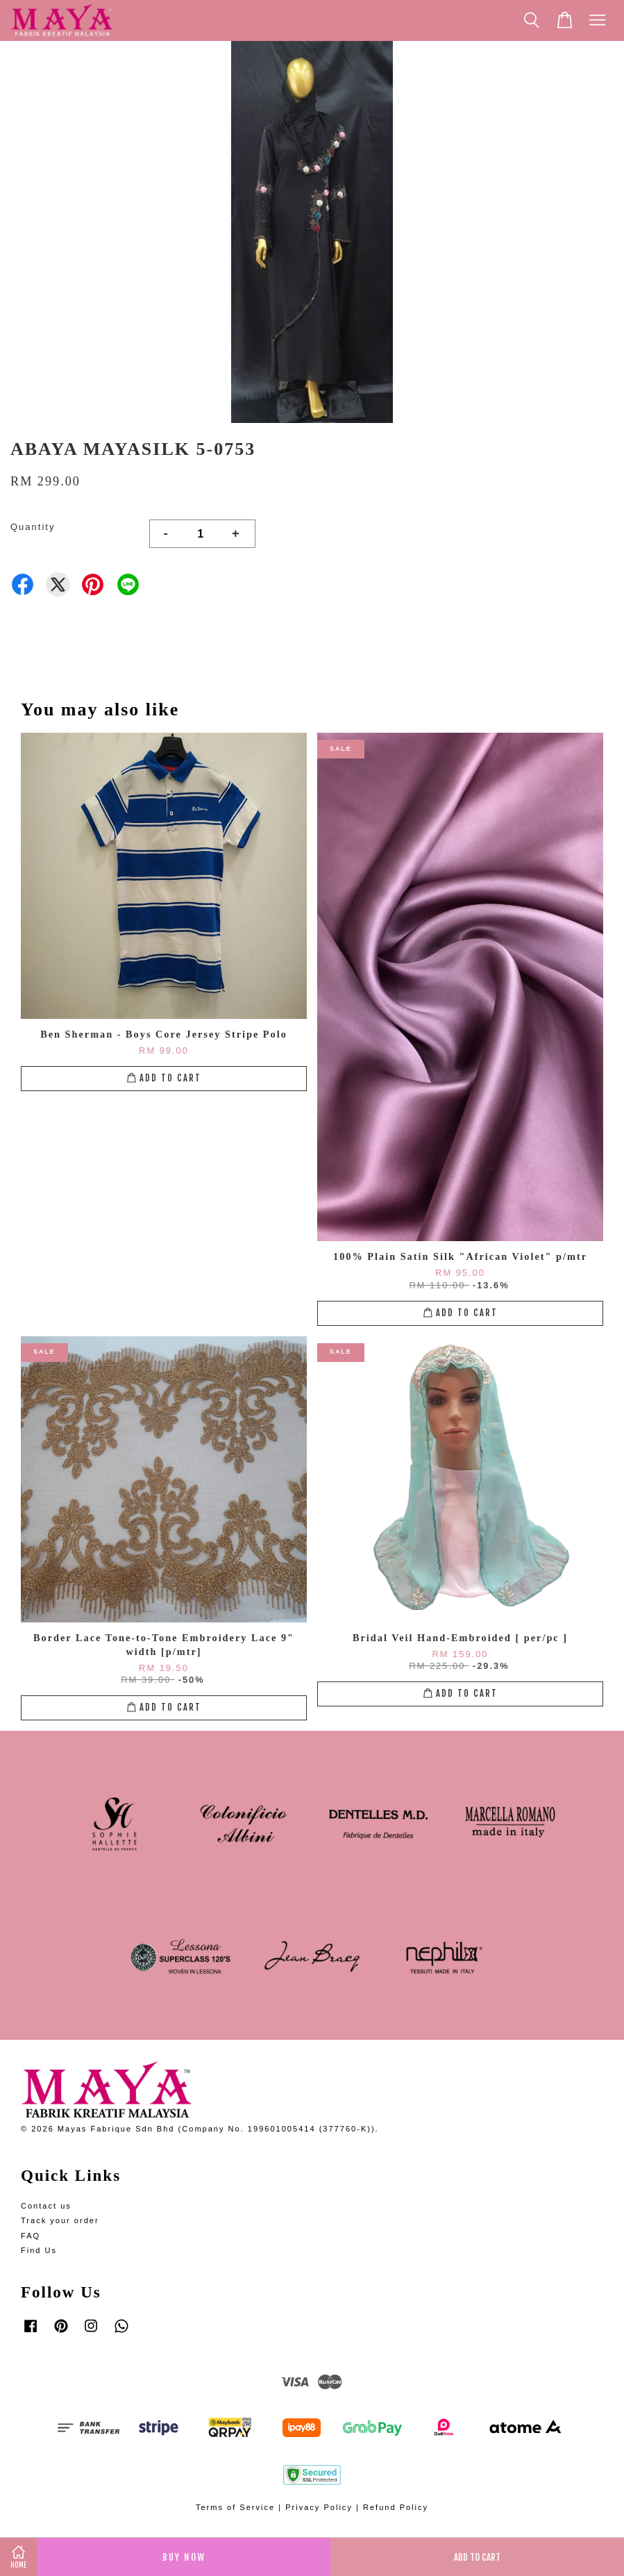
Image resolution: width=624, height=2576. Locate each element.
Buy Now (183, 2557)
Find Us (39, 2250)
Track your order (60, 2220)
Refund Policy (395, 2507)
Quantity (32, 527)
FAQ (30, 2236)
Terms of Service (235, 2507)
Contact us (46, 2206)
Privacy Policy (319, 2507)
